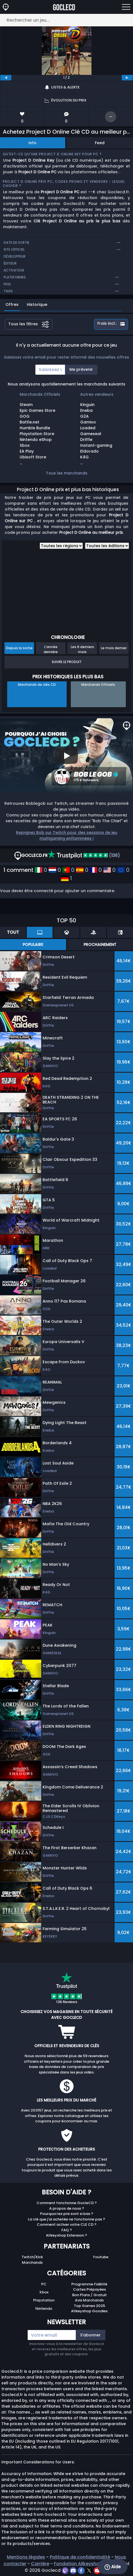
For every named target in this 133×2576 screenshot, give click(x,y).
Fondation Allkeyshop (78, 2563)
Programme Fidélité (89, 2284)
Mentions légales (26, 2557)
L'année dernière (51, 649)
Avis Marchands (89, 2300)
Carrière (40, 2563)
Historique (37, 304)
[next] (127, 77)
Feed (100, 143)
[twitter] (90, 2570)
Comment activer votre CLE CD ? (67, 2224)
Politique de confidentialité (80, 2557)
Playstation (43, 2300)
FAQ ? (66, 2230)
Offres (12, 304)
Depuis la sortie (19, 648)
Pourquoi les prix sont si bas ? (66, 2213)
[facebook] (82, 2570)
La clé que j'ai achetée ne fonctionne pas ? (66, 2219)
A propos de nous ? (66, 2208)
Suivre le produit (67, 661)
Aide (113, 2567)
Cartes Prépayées (89, 2289)
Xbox (43, 2292)
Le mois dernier (114, 648)
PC (43, 2284)
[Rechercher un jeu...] (66, 20)
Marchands (32, 2262)
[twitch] (66, 2570)
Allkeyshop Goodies (89, 2311)
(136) (84, 855)
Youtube (100, 2257)
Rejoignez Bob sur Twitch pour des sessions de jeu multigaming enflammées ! (66, 835)
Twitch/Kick (32, 2257)
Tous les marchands (66, 473)
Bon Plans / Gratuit (89, 2295)
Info (32, 143)
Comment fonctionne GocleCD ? (66, 2203)
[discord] (74, 2570)
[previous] (5, 77)
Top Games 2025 (89, 2305)
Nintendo (43, 2308)
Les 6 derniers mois (82, 649)
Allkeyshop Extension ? (66, 2235)
